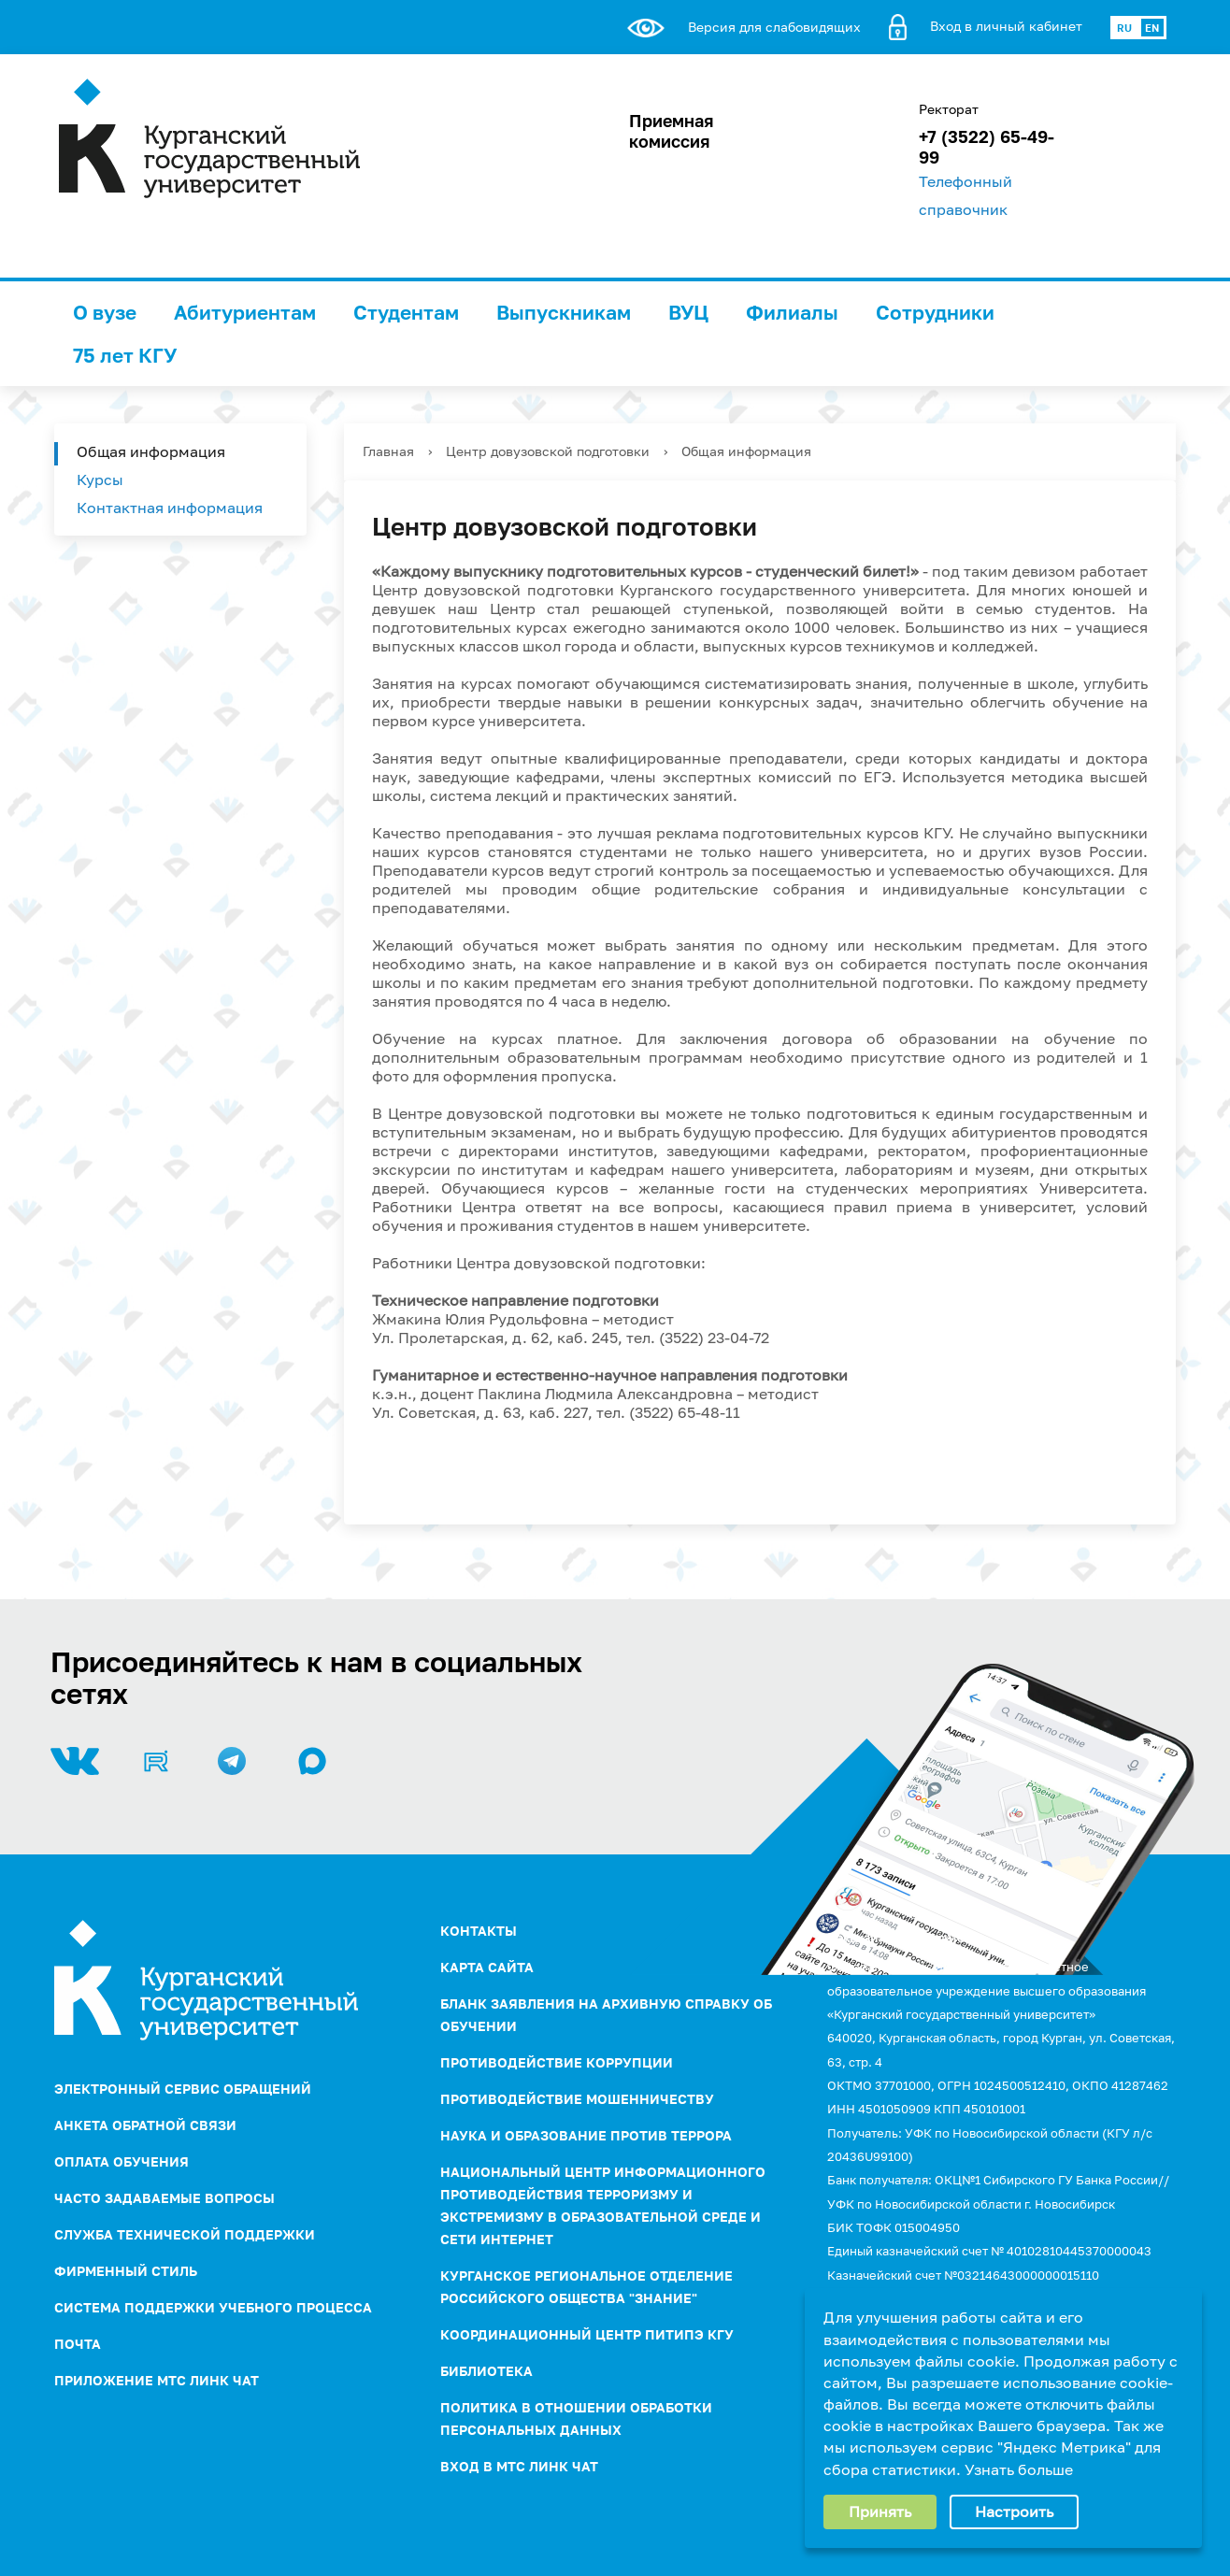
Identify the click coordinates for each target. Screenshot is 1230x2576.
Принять (880, 2511)
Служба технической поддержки (184, 2234)
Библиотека (486, 2371)
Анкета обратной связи (145, 2125)
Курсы (100, 479)
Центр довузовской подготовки (548, 451)
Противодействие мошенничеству (577, 2099)
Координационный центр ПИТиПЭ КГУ (587, 2334)
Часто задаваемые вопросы (164, 2198)
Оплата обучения (121, 2161)
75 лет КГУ (125, 355)
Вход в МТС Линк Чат (519, 2466)
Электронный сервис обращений (182, 2089)
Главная (388, 451)
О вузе (104, 312)
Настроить (1014, 2511)
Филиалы (792, 312)
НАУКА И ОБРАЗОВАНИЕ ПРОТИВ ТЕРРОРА (586, 2135)
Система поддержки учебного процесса (213, 2307)
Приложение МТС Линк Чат (156, 2380)
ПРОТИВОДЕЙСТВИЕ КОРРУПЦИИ (556, 2062)
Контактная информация (170, 507)
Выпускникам (563, 312)
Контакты (478, 1931)
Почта (77, 2344)
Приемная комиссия (671, 130)
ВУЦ (688, 312)
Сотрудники (935, 312)
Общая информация (151, 451)
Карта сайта (487, 1967)
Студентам (406, 312)
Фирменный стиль (125, 2271)
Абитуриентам (245, 312)
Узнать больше (1019, 2469)
